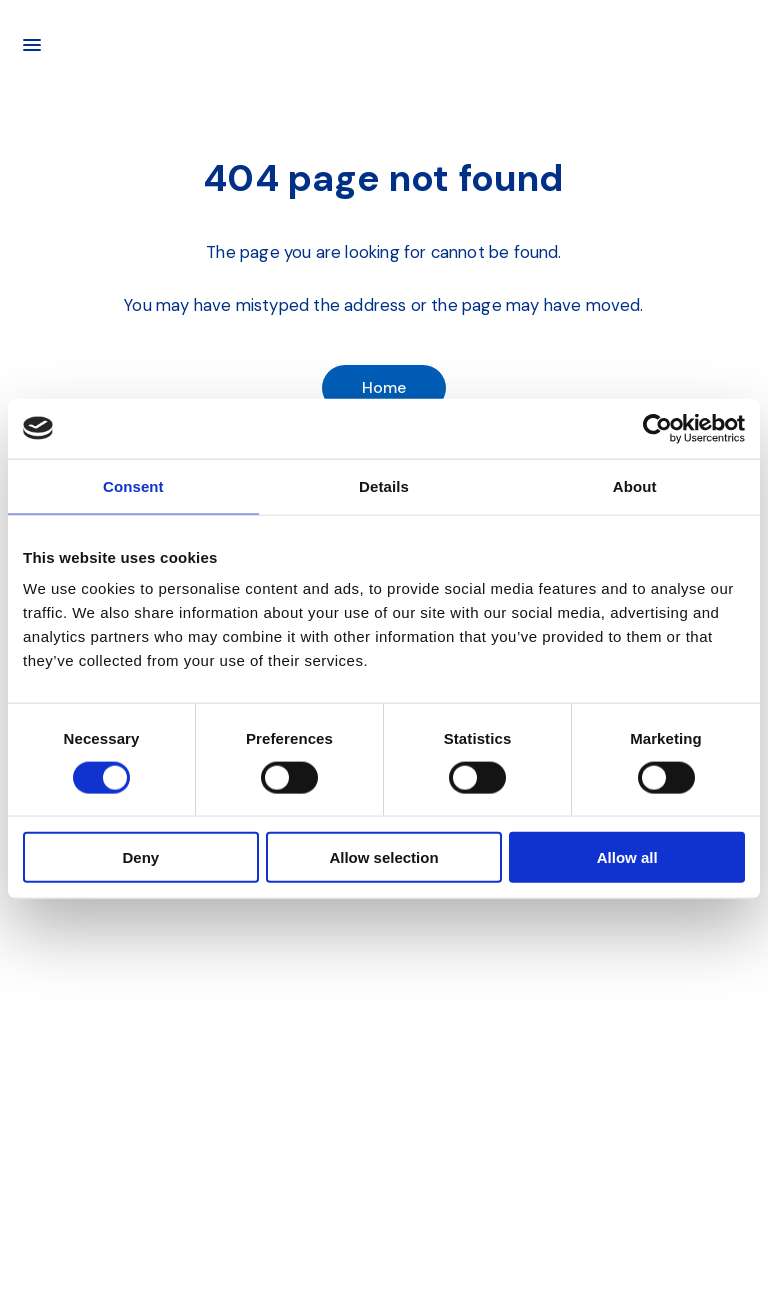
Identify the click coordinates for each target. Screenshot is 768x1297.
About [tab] (635, 485)
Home (384, 387)
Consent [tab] (133, 485)
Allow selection (383, 857)
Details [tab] (384, 485)
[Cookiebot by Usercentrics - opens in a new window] (657, 428)
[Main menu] (32, 45)
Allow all (627, 857)
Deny (140, 857)
